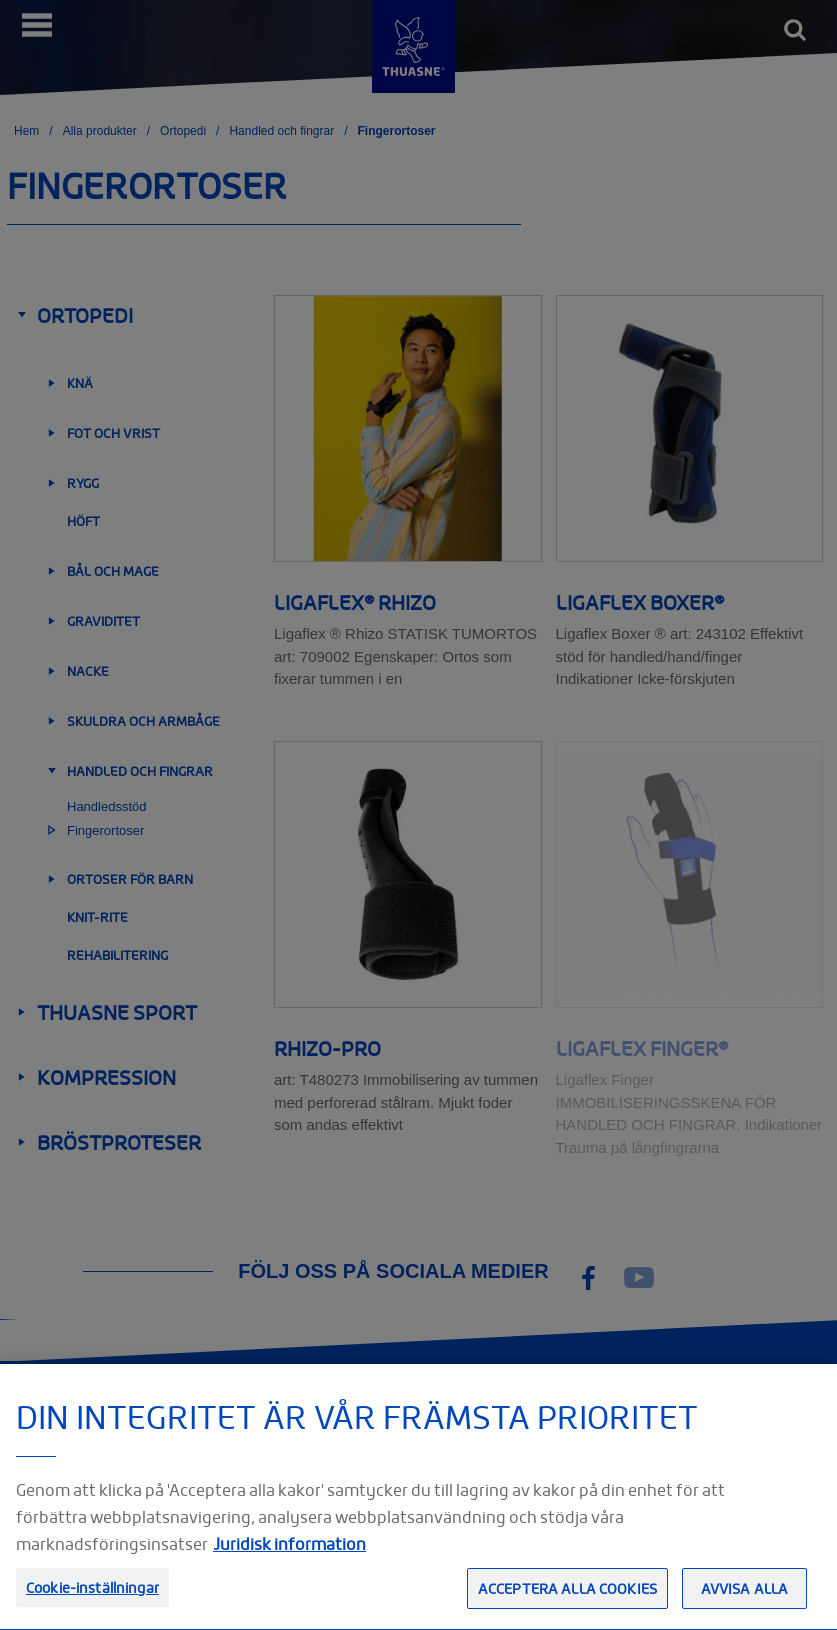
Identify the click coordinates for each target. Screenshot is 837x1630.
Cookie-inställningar (92, 1598)
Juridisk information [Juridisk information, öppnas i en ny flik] (289, 1555)
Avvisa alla (745, 1599)
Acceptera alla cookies (567, 1599)
